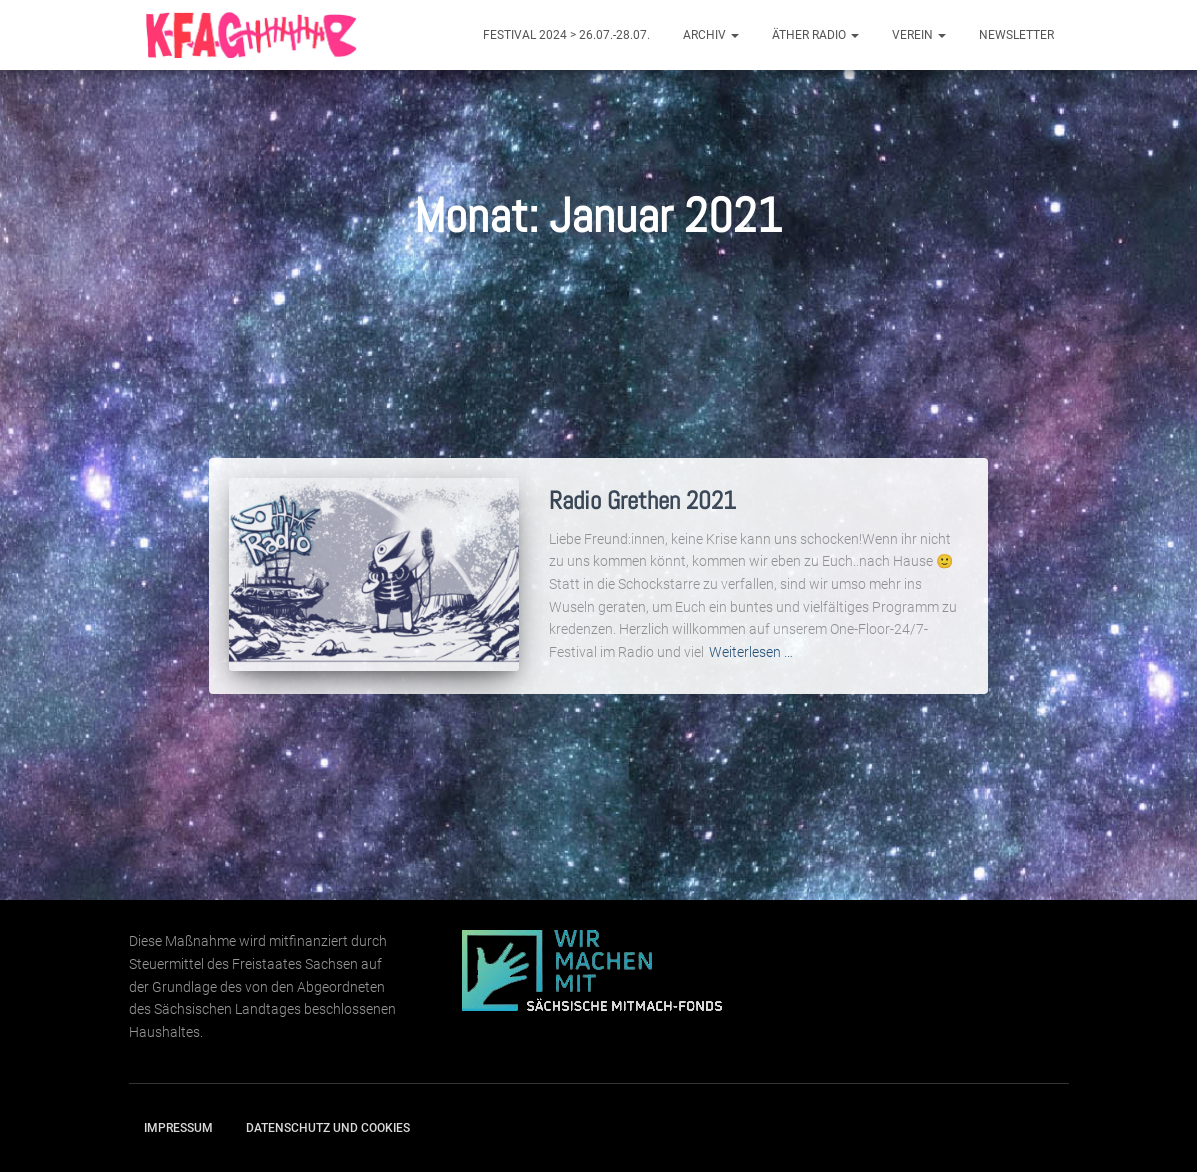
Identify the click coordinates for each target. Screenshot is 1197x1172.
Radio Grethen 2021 (642, 500)
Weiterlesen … (751, 652)
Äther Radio (815, 35)
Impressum (178, 1128)
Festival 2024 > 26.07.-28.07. (566, 35)
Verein (919, 35)
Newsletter (1016, 35)
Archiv (711, 35)
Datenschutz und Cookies (328, 1128)
